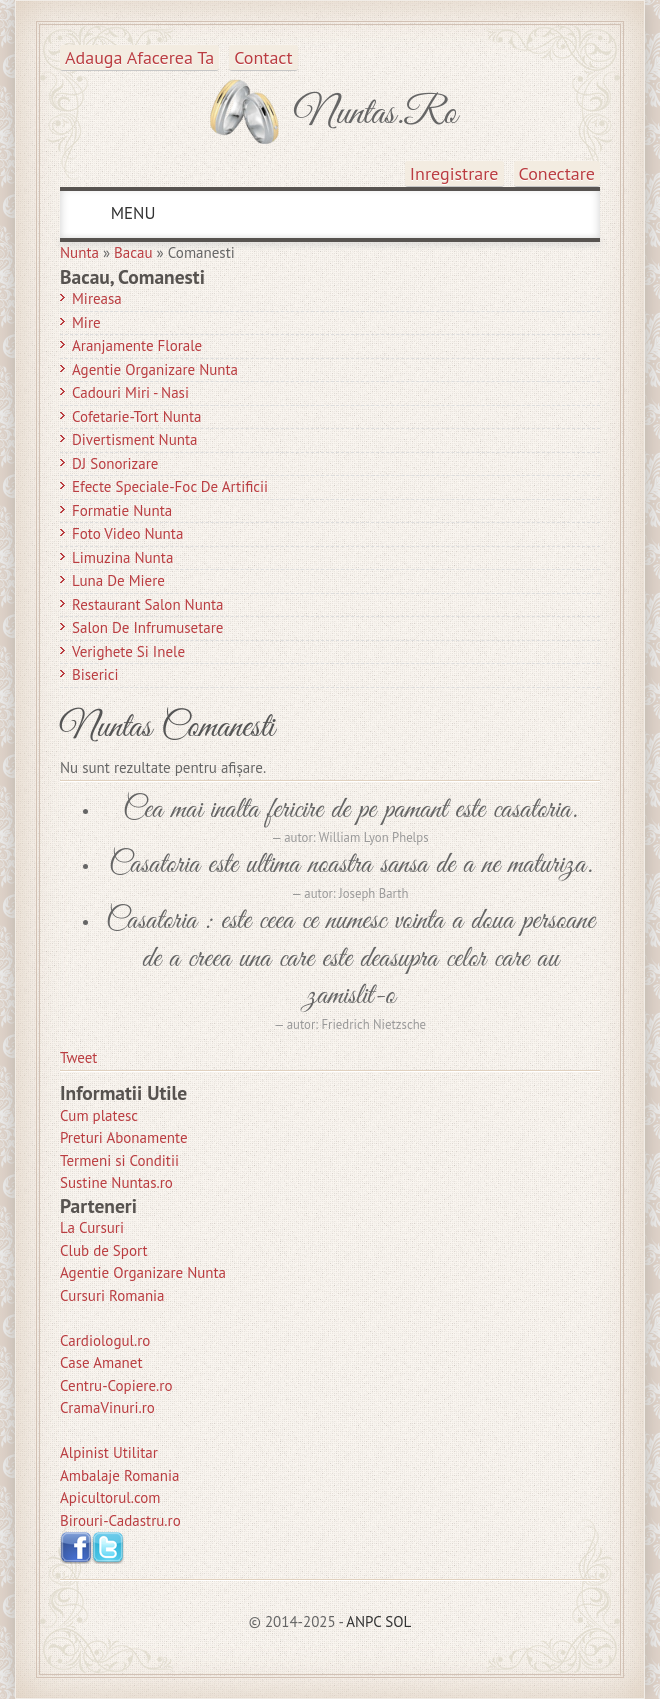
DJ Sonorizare (115, 463)
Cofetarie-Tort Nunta (137, 416)
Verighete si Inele (128, 651)
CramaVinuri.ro (107, 1407)
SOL (398, 1621)
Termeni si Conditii (119, 1160)
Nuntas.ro (375, 114)
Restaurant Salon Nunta (148, 604)
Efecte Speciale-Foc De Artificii (170, 486)
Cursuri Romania (112, 1295)
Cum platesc (99, 1115)
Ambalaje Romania (119, 1475)
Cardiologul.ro (105, 1340)
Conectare (557, 173)
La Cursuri (92, 1227)
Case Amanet (101, 1362)
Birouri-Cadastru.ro (120, 1520)
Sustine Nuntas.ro (116, 1182)
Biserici (95, 674)
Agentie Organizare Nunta (155, 369)
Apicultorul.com (110, 1497)
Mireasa (97, 298)
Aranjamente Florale (137, 345)
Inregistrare (454, 173)
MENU (130, 213)
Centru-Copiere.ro (116, 1385)
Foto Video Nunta (127, 533)
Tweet (78, 1057)
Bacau (133, 252)
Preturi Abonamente (124, 1137)
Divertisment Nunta (135, 439)
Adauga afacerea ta (139, 57)
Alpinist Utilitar (109, 1452)
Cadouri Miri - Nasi (130, 392)
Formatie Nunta (122, 510)
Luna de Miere (118, 580)
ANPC (363, 1621)
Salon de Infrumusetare (147, 627)
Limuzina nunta (122, 557)
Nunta (79, 252)
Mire (86, 322)
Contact (263, 57)
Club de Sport (104, 1250)
